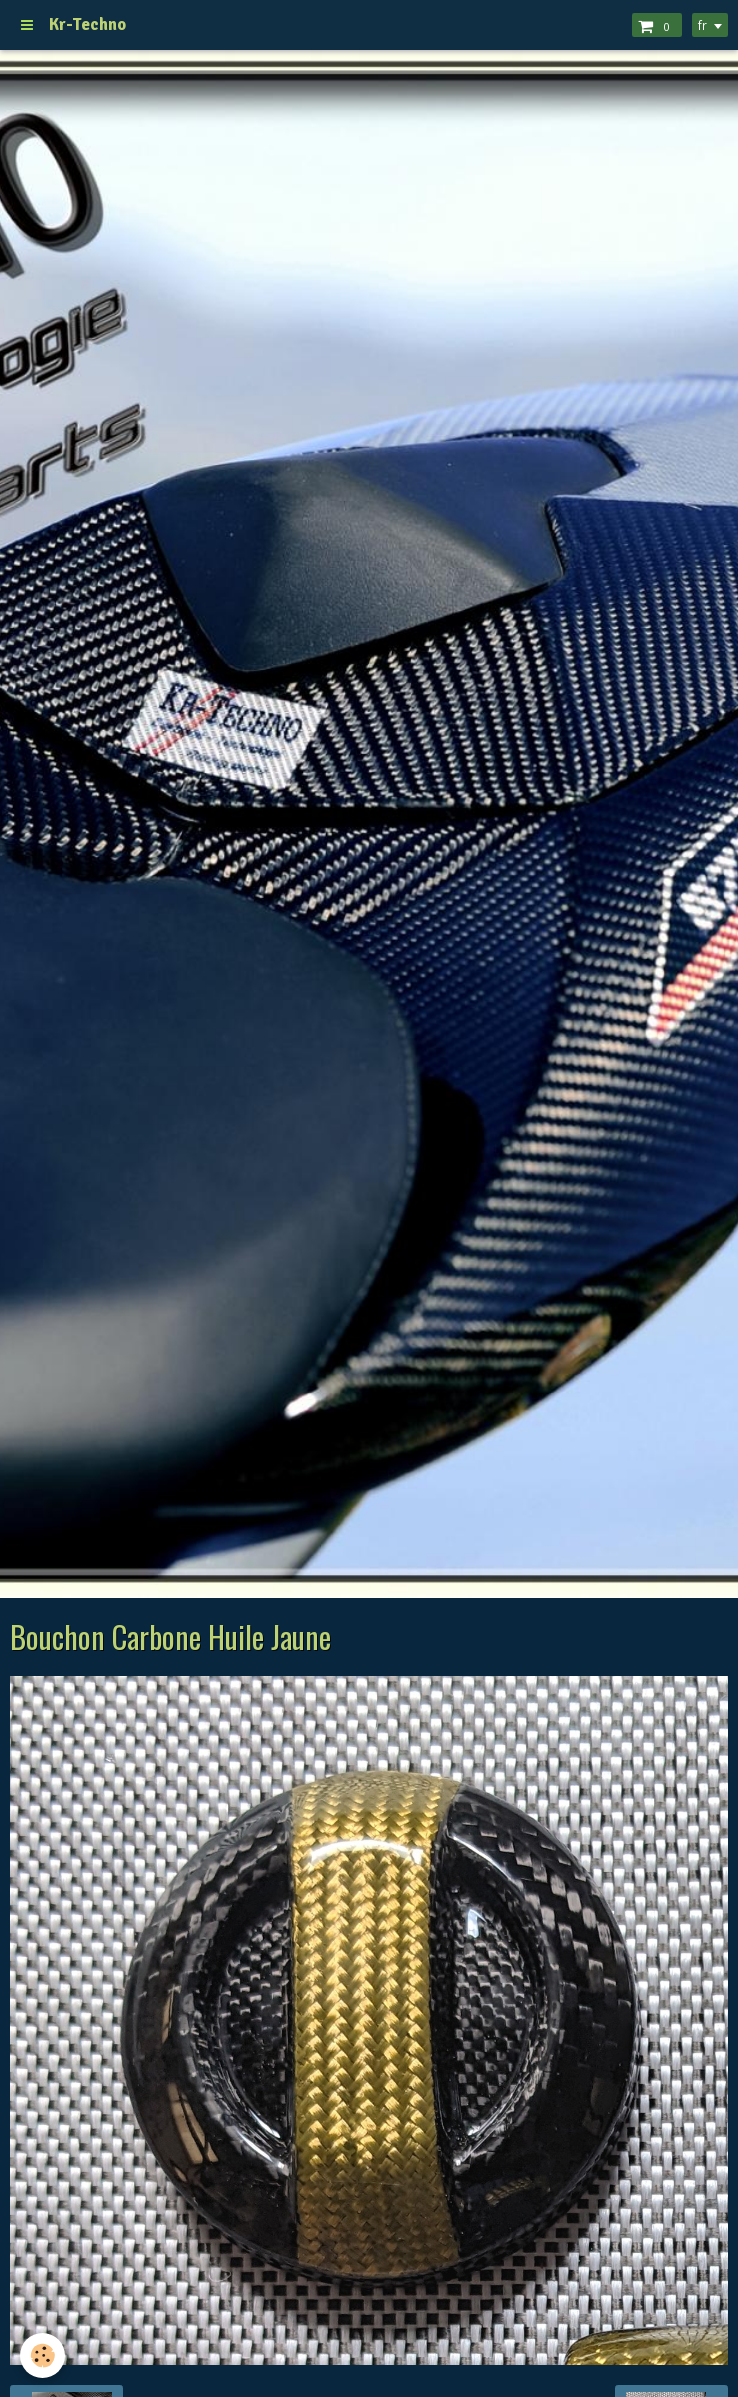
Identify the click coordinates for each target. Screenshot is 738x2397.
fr (702, 25)
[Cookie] (42, 2355)
